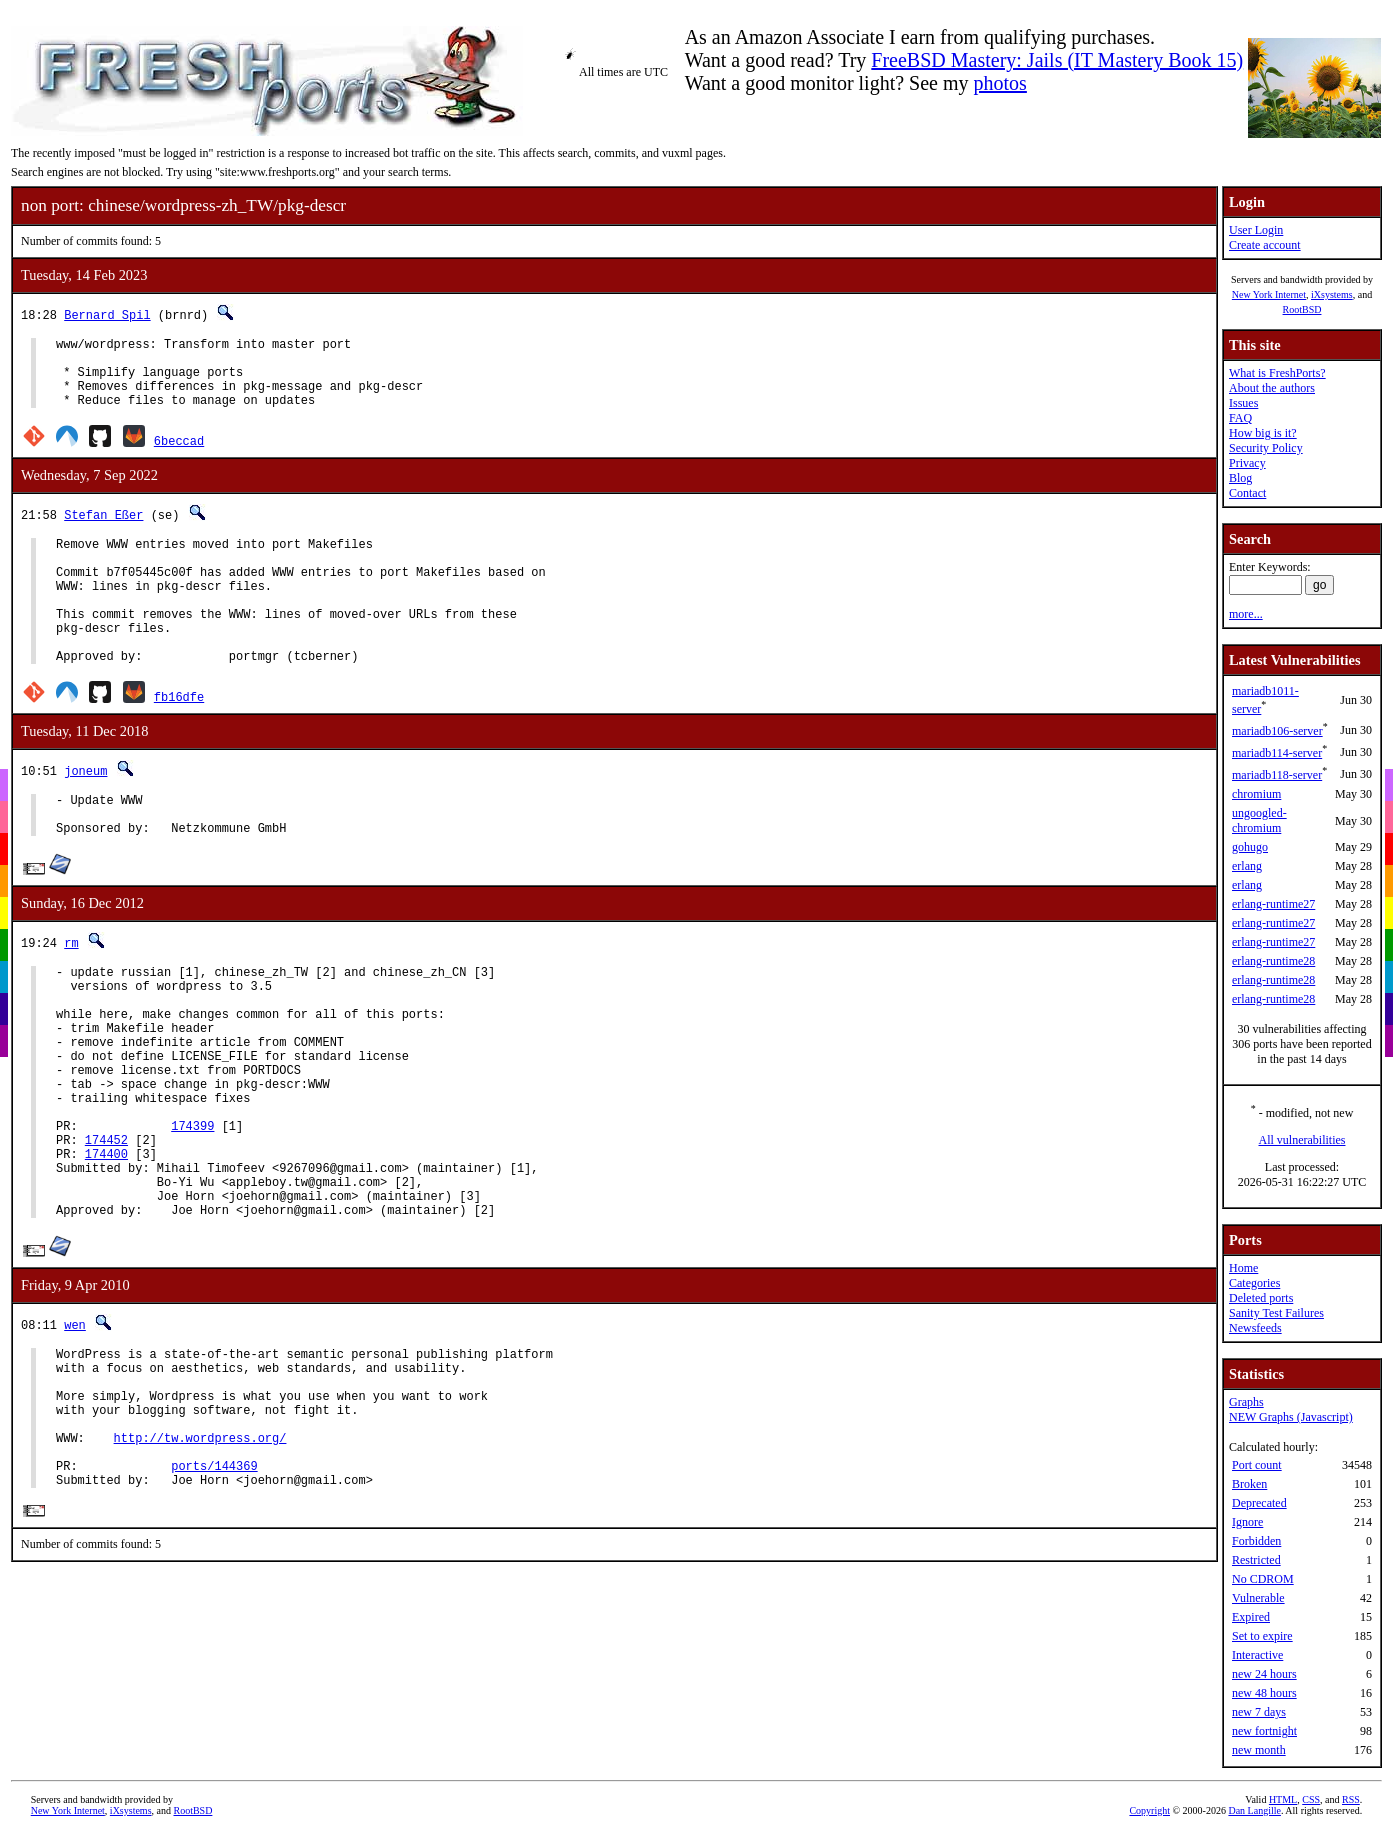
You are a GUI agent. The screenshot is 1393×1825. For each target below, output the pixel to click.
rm (71, 993)
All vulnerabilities (1302, 1140)
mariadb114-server (1277, 753)
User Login (1256, 230)
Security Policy (1266, 448)
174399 (192, 1212)
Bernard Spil (107, 314)
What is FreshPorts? (1277, 373)
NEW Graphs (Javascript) (1291, 1417)
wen (75, 1429)
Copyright (1149, 1810)
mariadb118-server (1277, 775)
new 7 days (1259, 1712)
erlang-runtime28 (1273, 961)
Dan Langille (1254, 1810)
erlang (1247, 866)
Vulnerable (1258, 1598)
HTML (1283, 1799)
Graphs (1246, 1402)
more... (1246, 614)
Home (1243, 1268)
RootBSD (1302, 309)
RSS (1351, 1799)
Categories (1254, 1283)
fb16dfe (179, 738)
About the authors (1272, 388)
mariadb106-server (1277, 731)
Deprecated (1259, 1503)
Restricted (1256, 1560)
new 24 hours (1264, 1674)
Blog (1240, 478)
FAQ (1240, 418)
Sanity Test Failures (1276, 1313)
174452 (106, 1229)
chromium (1256, 794)
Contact (1247, 493)
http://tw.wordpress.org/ (200, 1563)
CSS (1311, 1799)
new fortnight (1264, 1731)
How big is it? (1263, 433)
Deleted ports (1261, 1298)
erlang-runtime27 (1273, 904)
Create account (1265, 245)
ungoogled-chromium (1259, 820)
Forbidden (1256, 1541)
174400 (106, 1246)
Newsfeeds (1255, 1328)
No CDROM (1263, 1579)
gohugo (1250, 847)
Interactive (1257, 1655)
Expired (1251, 1617)
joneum (85, 812)
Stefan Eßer (103, 529)
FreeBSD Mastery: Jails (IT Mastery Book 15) (1057, 60)
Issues (1243, 403)
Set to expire (1262, 1636)
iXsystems (1332, 294)
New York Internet (1269, 294)
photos (1000, 83)
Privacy (1247, 463)
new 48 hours (1264, 1693)
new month (1259, 1750)
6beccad (179, 455)
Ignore (1247, 1522)
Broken (1249, 1484)
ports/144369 (214, 1597)
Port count (1257, 1465)
